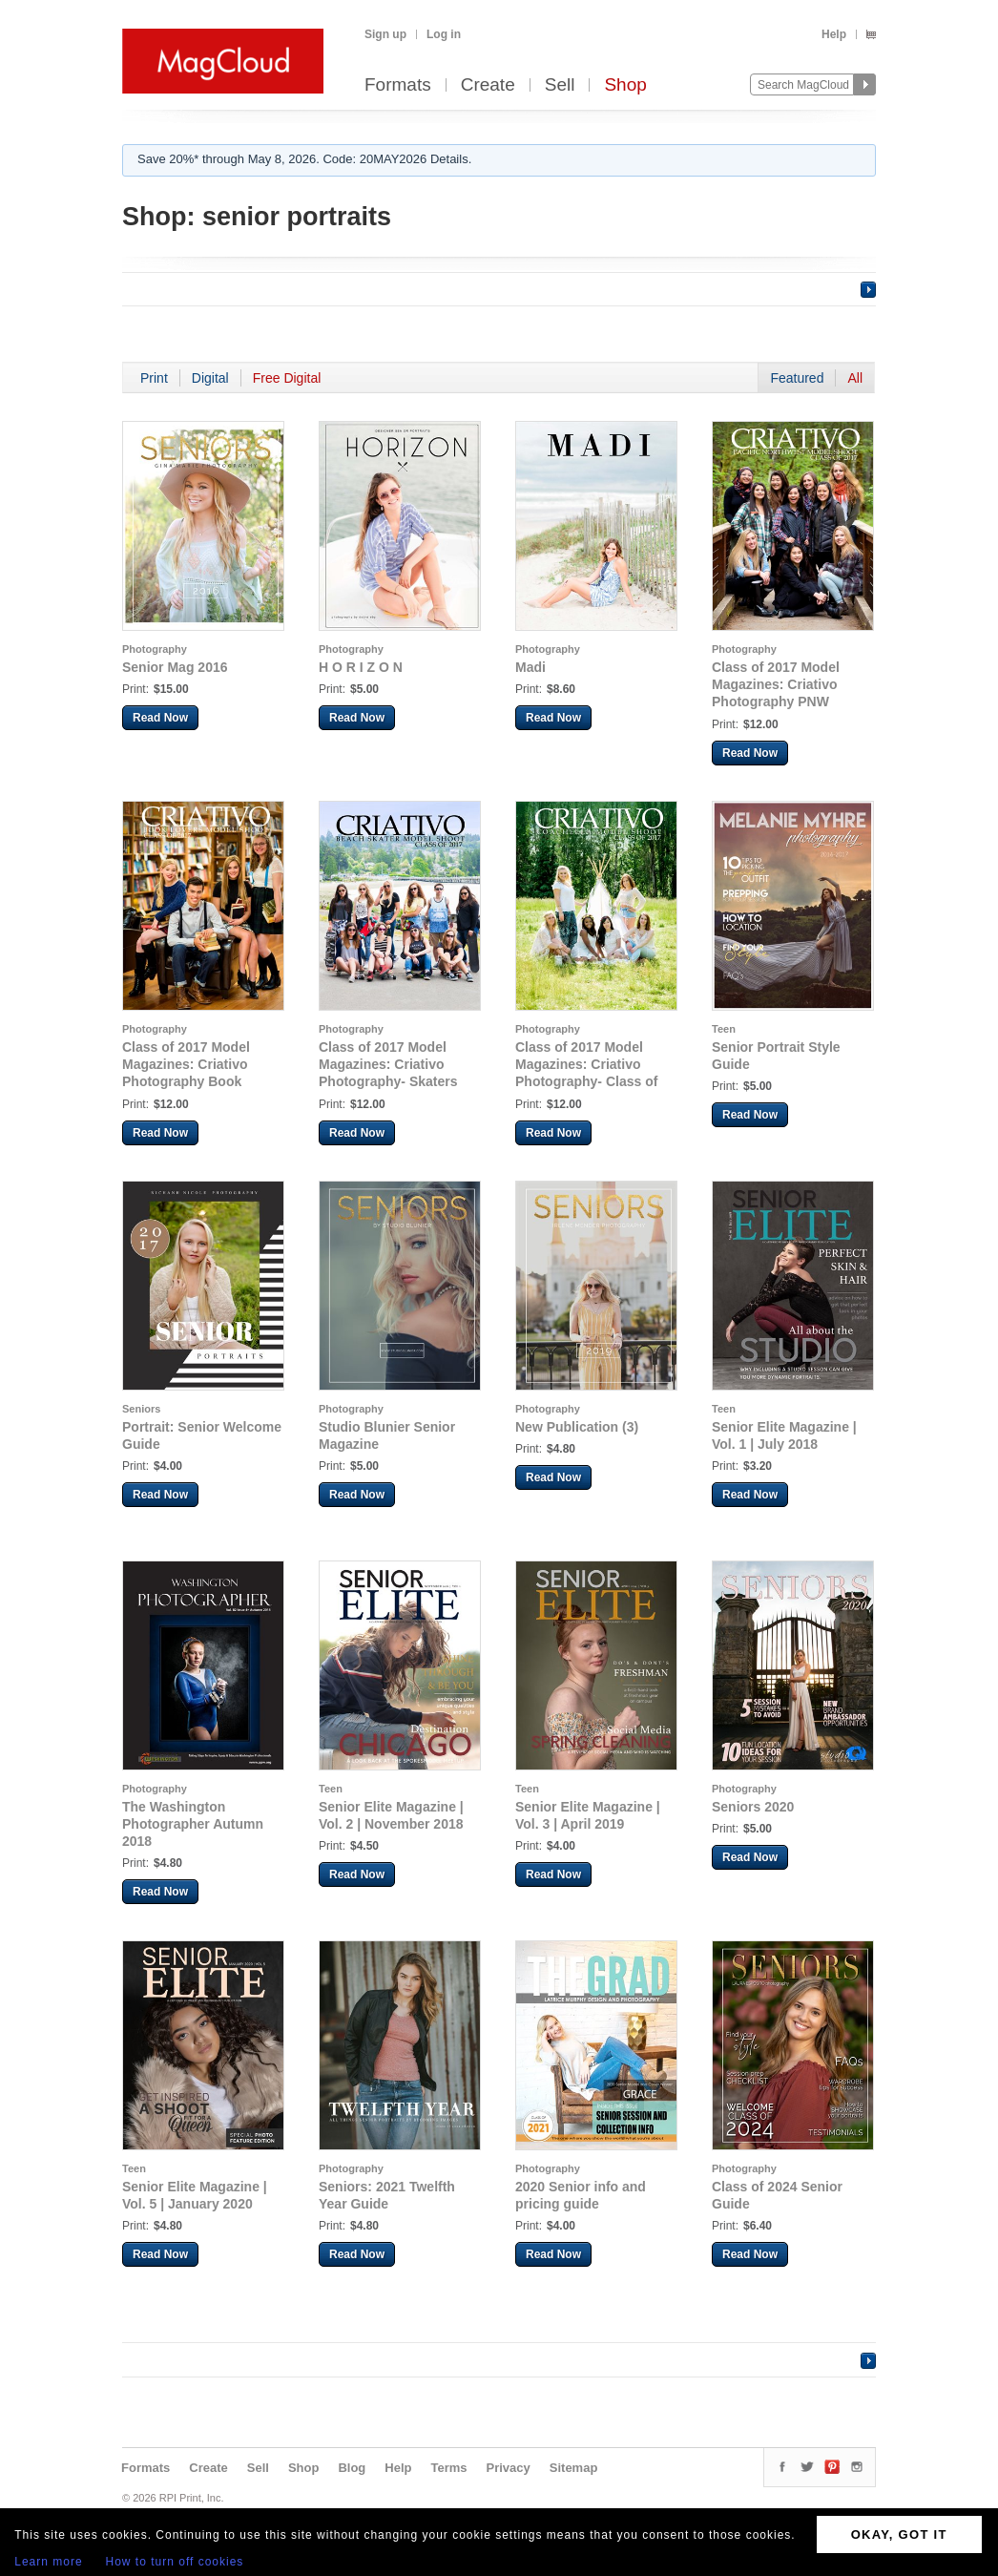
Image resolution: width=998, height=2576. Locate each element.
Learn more (48, 2561)
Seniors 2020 (753, 1806)
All (855, 378)
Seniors (141, 1408)
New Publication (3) (576, 1427)
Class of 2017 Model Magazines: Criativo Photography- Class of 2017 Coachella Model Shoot (586, 1081)
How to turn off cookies (175, 2561)
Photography (154, 649)
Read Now (160, 717)
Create (488, 85)
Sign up (385, 34)
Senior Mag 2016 (175, 667)
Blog (351, 2468)
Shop (625, 85)
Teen (724, 1029)
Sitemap (574, 2468)
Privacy (508, 2468)
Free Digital (287, 378)
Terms (448, 2468)
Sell (560, 85)
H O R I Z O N (361, 667)
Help (833, 34)
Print (154, 378)
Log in (443, 34)
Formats (397, 85)
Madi (530, 667)
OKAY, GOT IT (899, 2534)
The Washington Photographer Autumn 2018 (192, 1824)
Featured (796, 378)
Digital (210, 378)
